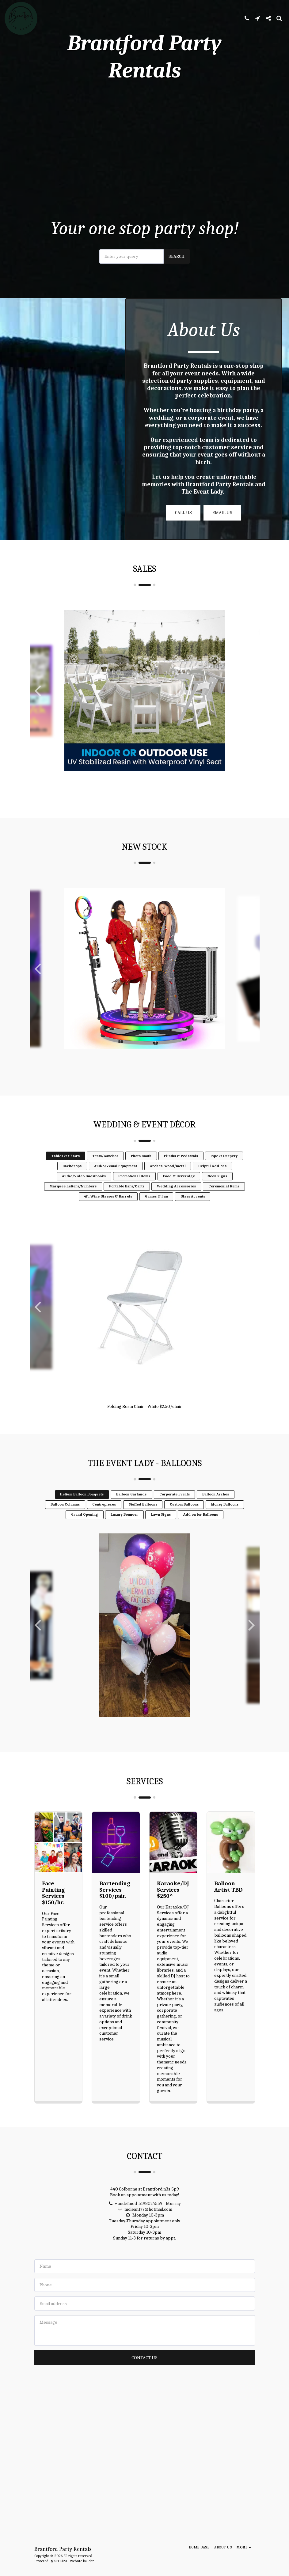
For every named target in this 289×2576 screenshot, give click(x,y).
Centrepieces (104, 1517)
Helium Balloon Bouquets (82, 1507)
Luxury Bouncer (124, 1527)
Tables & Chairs (65, 1169)
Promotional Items (134, 1189)
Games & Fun (156, 1209)
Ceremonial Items (223, 1199)
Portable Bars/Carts (126, 1199)
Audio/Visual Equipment (115, 1179)
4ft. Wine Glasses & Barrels (108, 1209)
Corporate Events (174, 1507)
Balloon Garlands (131, 1507)
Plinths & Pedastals (181, 1169)
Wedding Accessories (176, 1199)
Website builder (82, 2561)
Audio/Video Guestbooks (84, 1189)
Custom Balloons (184, 1517)
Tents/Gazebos (105, 1169)
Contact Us (144, 2370)
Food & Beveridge (179, 1189)
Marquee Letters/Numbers (73, 1199)
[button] (247, 18)
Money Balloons (224, 1517)
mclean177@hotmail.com (144, 2222)
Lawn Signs (161, 1527)
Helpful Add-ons (212, 1179)
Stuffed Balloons (143, 1517)
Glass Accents (193, 1209)
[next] (250, 704)
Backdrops (72, 1179)
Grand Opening (84, 1527)
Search (176, 256)
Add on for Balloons (200, 1527)
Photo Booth (141, 1169)
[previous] (39, 704)
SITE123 (60, 2561)
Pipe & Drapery (224, 1169)
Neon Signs (217, 1189)
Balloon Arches (215, 1507)
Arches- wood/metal (168, 1179)
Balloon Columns (65, 1517)
